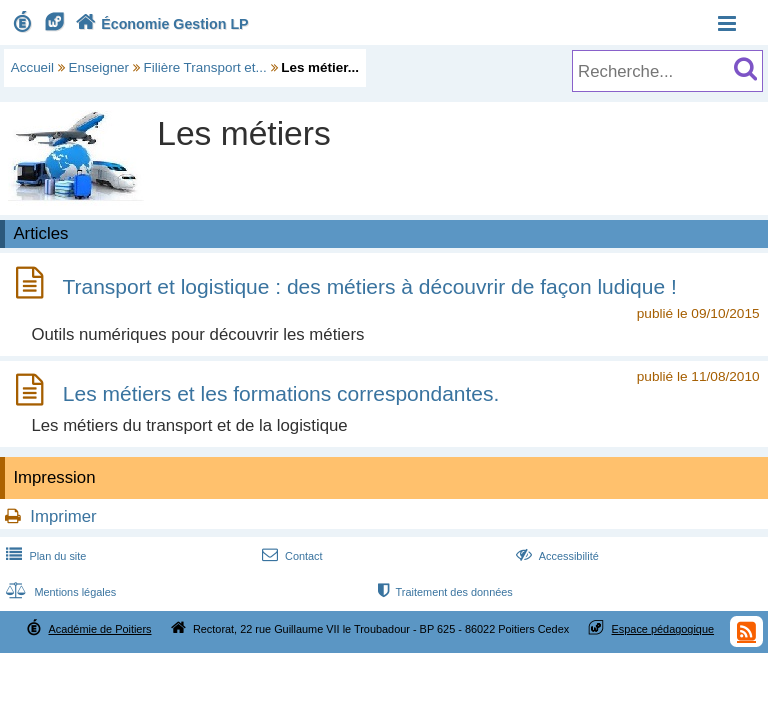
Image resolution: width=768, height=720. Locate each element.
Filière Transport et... (205, 67)
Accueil (32, 67)
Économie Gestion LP (160, 24)
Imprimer (63, 516)
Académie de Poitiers (99, 629)
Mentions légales (59, 592)
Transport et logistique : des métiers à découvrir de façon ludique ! (369, 286)
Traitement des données (443, 592)
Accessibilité (555, 556)
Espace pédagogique (663, 629)
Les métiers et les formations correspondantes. (281, 393)
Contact (290, 556)
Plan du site (44, 556)
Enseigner (99, 67)
